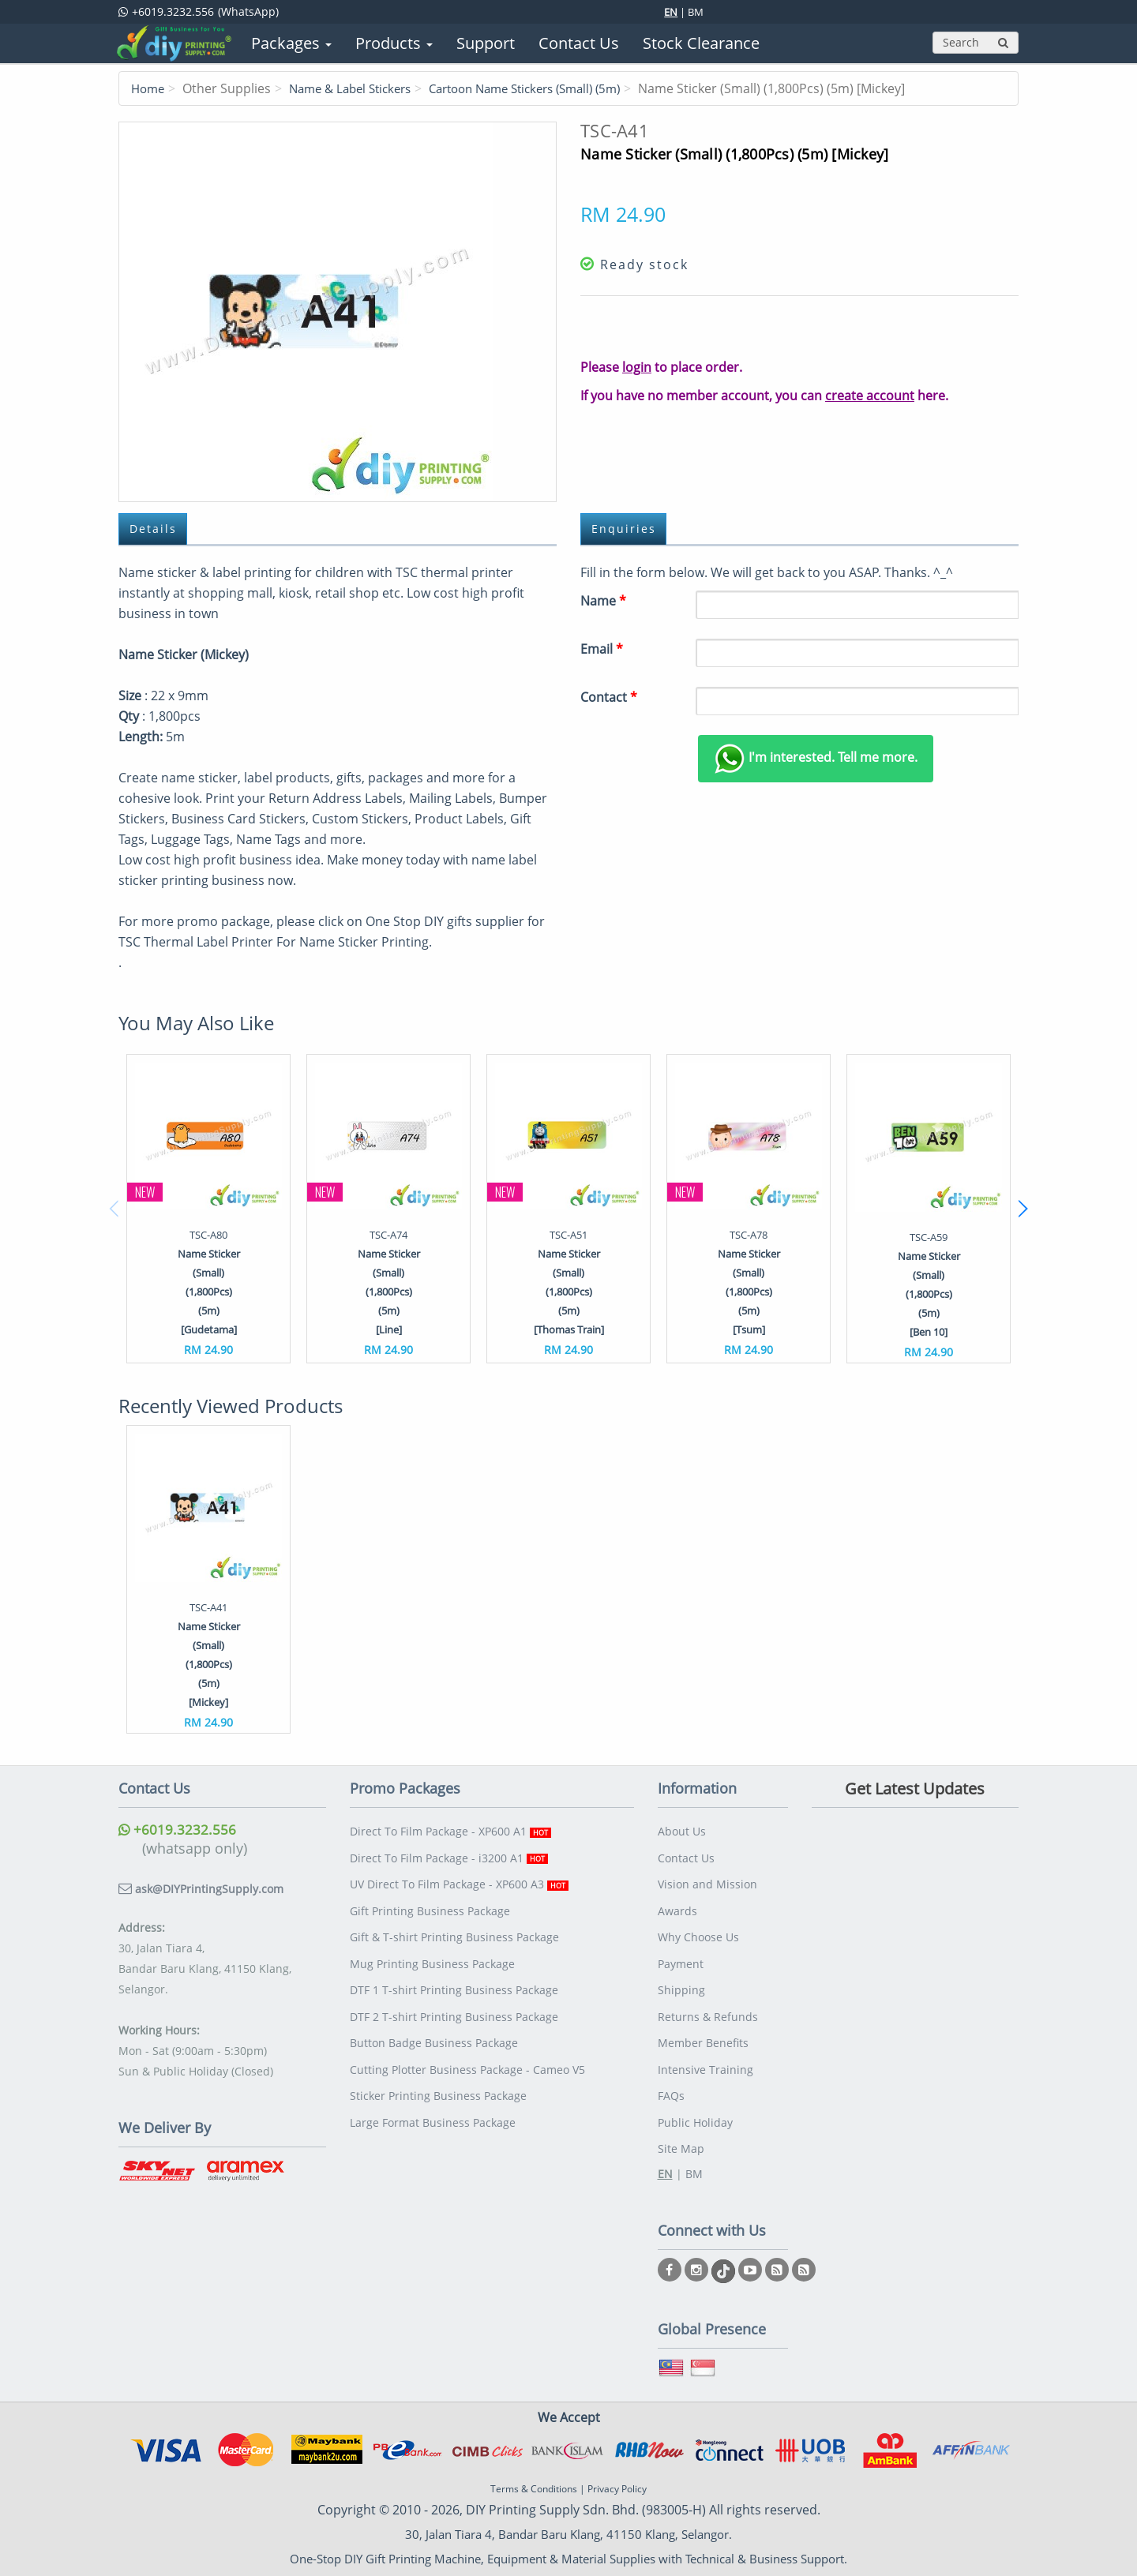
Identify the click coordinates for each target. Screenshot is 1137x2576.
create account (869, 395)
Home (149, 88)
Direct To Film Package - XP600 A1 (450, 1830)
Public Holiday (695, 2099)
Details (154, 529)
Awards (677, 1903)
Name (603, 601)
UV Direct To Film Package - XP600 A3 (459, 1879)
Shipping (681, 1977)
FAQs (671, 2075)
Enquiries (625, 529)
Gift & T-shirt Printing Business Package (454, 1928)
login (636, 367)
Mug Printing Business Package (432, 1952)
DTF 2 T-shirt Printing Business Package (454, 2001)
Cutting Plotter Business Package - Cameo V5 (467, 2050)
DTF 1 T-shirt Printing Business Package (454, 1977)
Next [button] (1022, 1209)
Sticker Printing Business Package (438, 2075)
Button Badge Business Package (434, 2026)
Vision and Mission (707, 1879)
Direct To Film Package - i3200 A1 (449, 1854)
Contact (608, 698)
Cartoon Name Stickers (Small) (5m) (548, 88)
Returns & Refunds (708, 2001)
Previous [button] (114, 1209)
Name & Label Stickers (358, 88)
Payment (681, 1952)
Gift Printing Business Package (430, 1903)
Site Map (681, 2124)
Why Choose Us (698, 1928)
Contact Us (686, 1854)
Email (601, 649)
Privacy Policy (617, 2463)
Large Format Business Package (433, 2099)
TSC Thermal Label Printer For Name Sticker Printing (273, 942)
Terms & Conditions (533, 2463)
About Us (682, 1830)
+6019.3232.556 (177, 1829)
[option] (208, 1209)
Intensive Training (705, 2050)
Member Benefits (703, 2026)
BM (696, 12)
